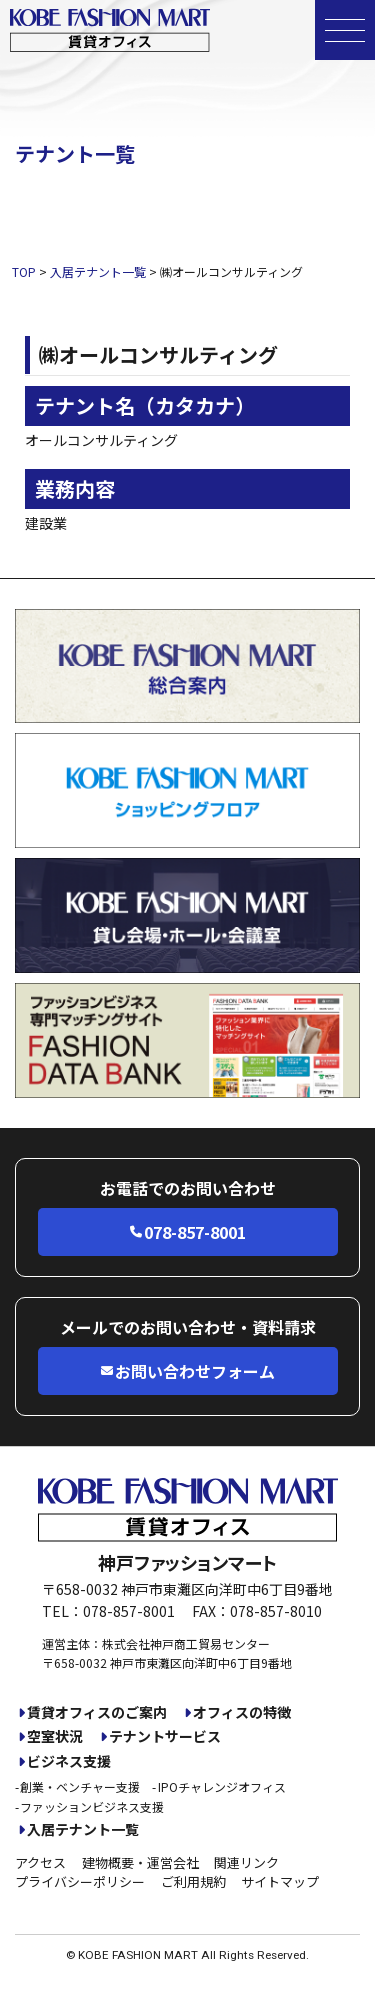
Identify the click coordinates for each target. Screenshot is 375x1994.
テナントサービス (165, 1736)
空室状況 (55, 1736)
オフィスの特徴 (242, 1712)
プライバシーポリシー (80, 1881)
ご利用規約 (193, 1881)
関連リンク (246, 1862)
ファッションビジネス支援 (92, 1806)
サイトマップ (280, 1881)
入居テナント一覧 (83, 1829)
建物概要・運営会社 (140, 1862)
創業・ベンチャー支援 (80, 1786)
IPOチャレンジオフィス (222, 1786)
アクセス (40, 1862)
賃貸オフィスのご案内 (97, 1712)
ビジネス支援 (69, 1761)
